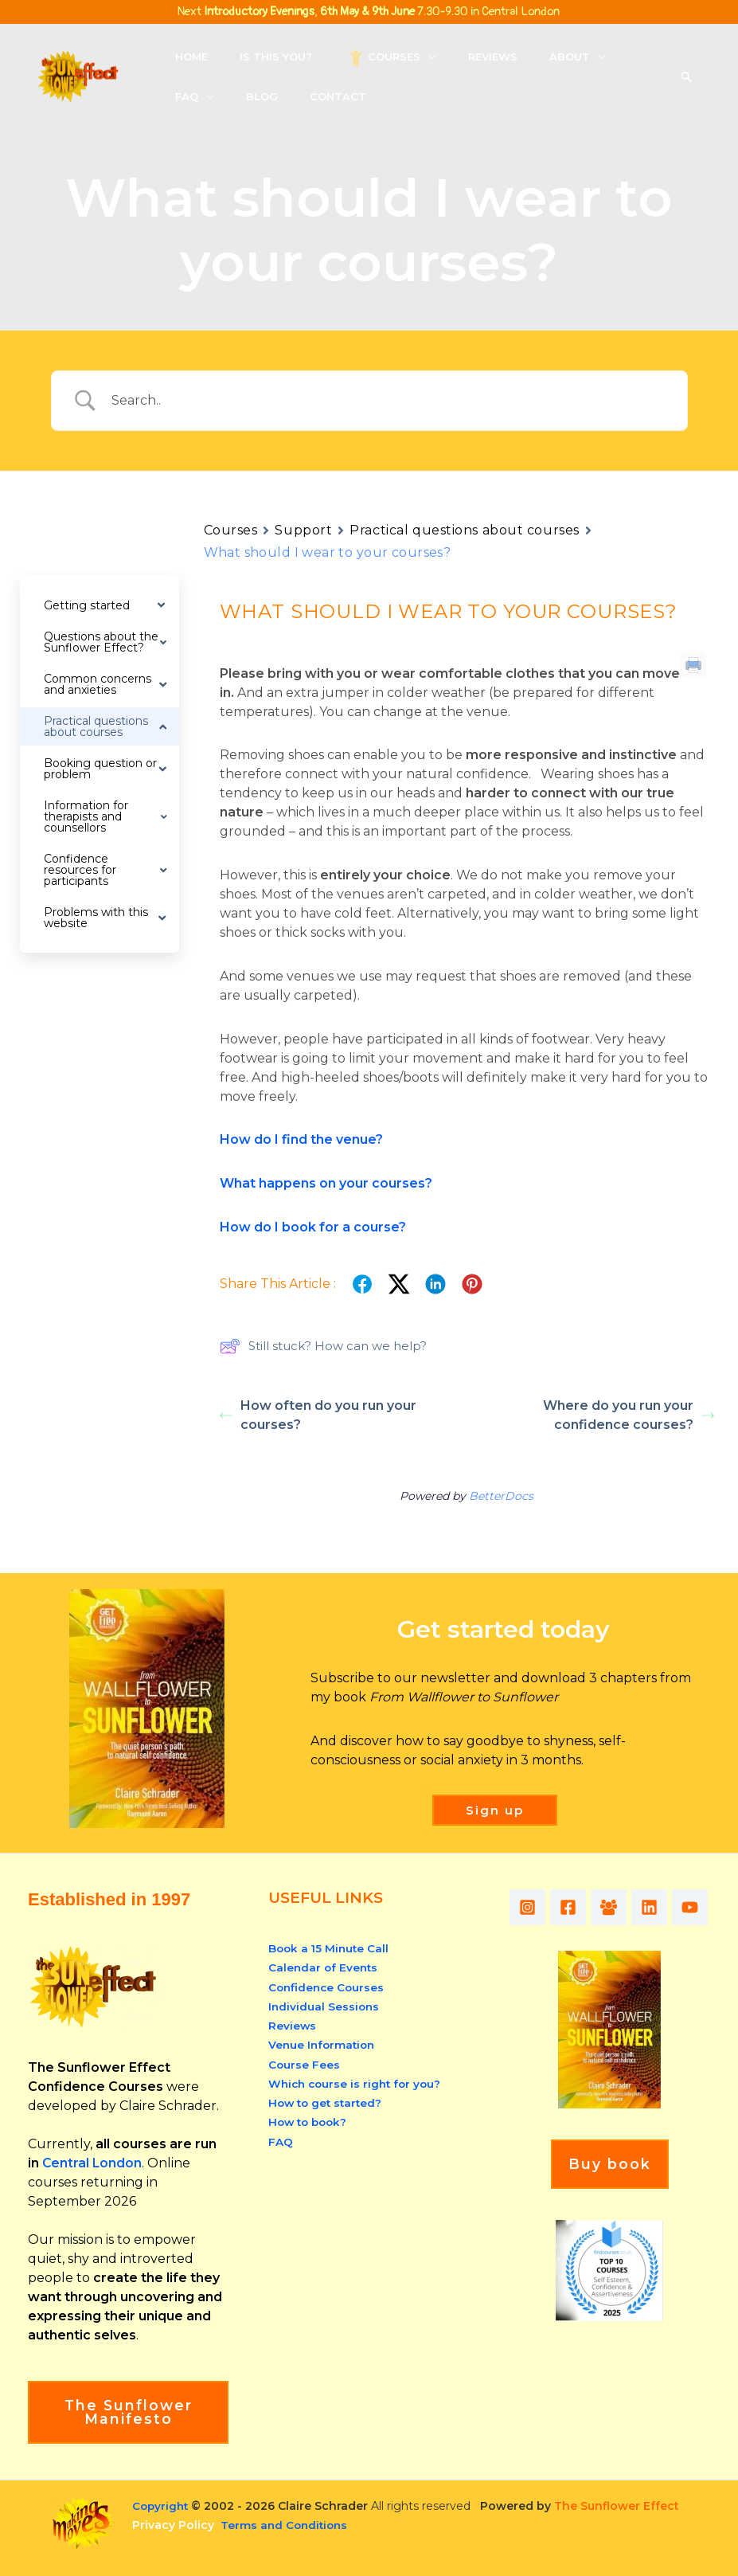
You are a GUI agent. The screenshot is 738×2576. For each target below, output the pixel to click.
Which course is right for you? (357, 2082)
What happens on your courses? (326, 1183)
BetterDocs (501, 1496)
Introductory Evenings (259, 11)
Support (303, 530)
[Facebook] (575, 1907)
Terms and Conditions (286, 2525)
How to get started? (327, 2101)
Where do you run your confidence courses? (628, 1415)
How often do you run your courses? (318, 1415)
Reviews (292, 2025)
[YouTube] (533, 1943)
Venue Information (323, 2044)
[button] (400, 56)
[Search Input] (389, 400)
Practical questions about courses (464, 530)
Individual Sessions (324, 2006)
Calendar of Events (324, 1967)
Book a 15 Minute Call (330, 1948)
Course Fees (304, 2063)
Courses (231, 530)
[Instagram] (527, 1907)
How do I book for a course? (313, 1227)
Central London (92, 2163)
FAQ (280, 2139)
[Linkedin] (671, 1907)
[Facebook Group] (623, 1907)
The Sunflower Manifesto (128, 2412)
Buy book (609, 2200)
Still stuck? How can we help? (323, 1346)
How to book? (310, 2120)
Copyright (161, 2506)
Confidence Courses (328, 1986)
